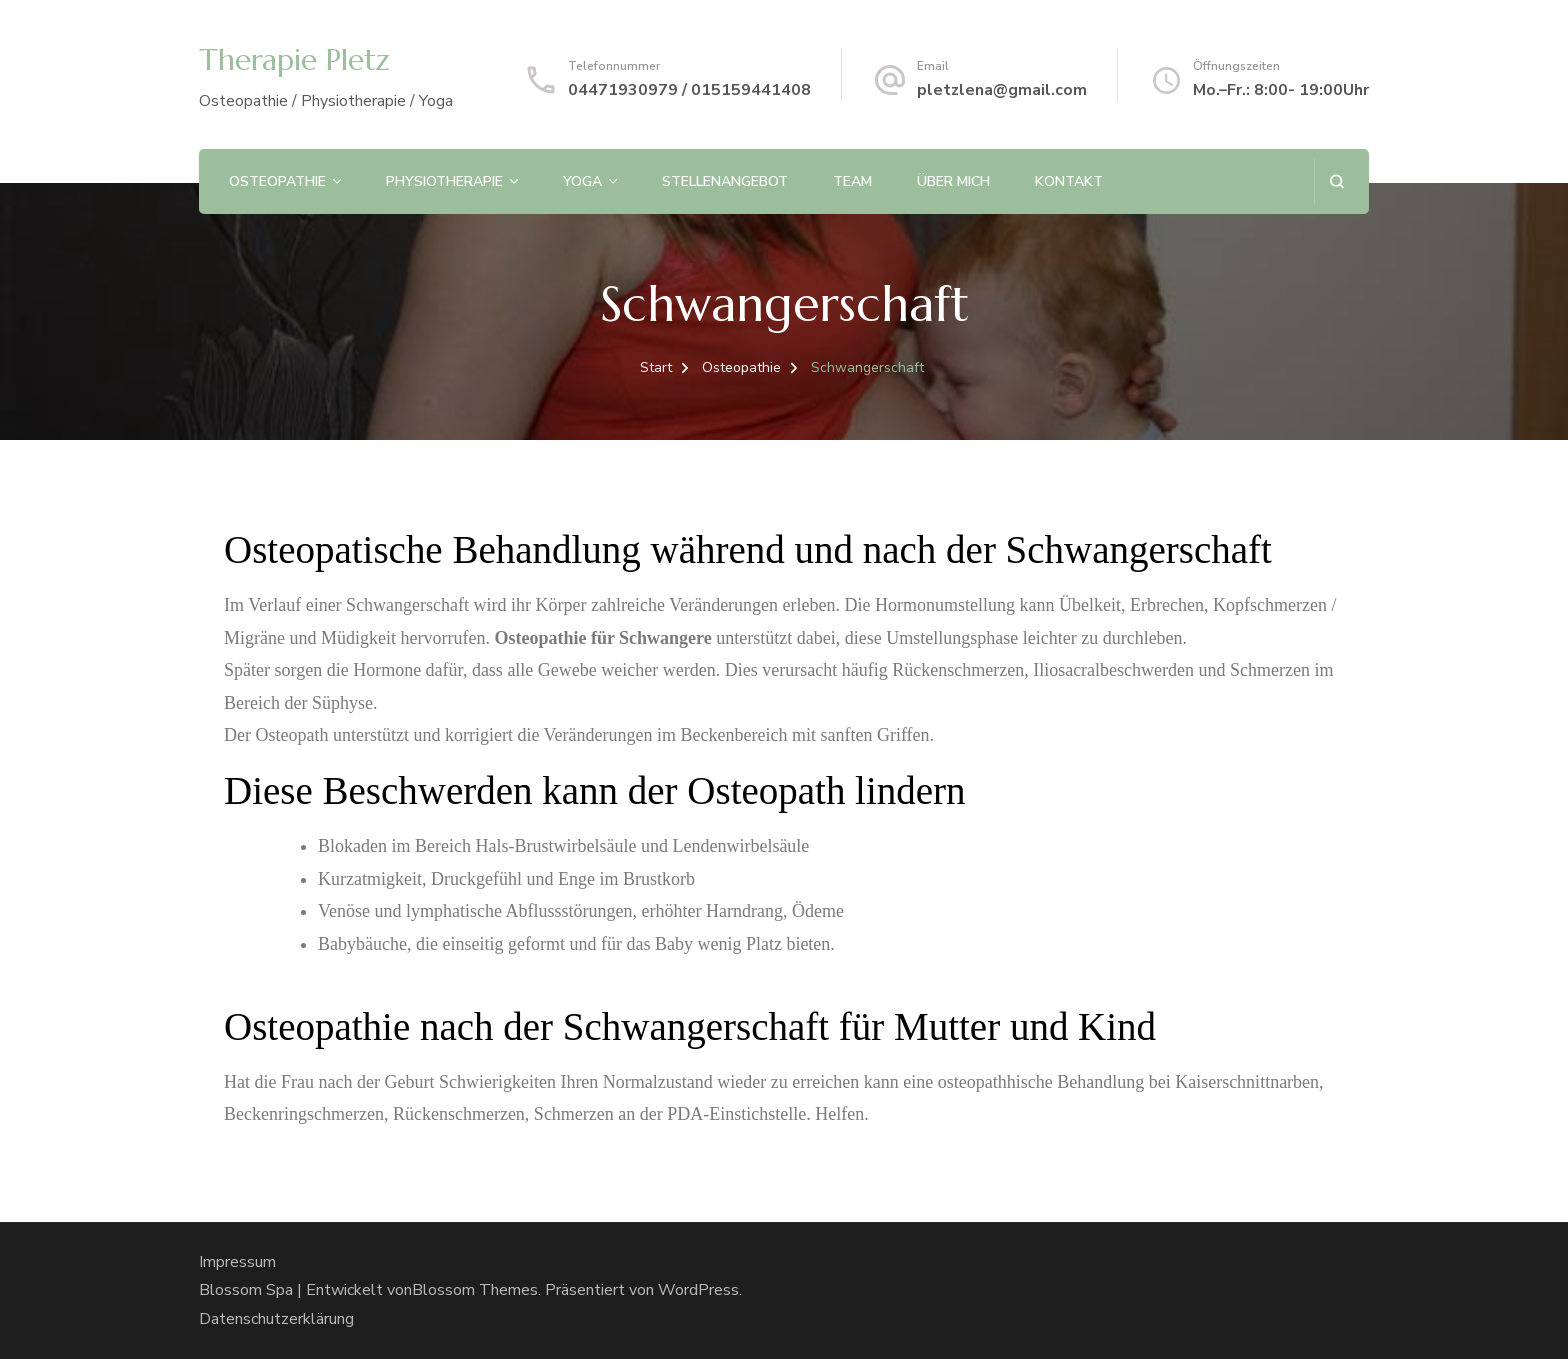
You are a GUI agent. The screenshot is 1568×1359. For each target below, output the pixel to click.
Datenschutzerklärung (276, 1319)
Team (852, 181)
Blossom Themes (475, 1290)
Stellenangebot (725, 181)
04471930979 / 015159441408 (689, 90)
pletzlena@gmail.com (1002, 90)
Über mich (953, 181)
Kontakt (1069, 181)
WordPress (698, 1290)
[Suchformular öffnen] (1336, 181)
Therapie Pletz (294, 59)
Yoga (582, 181)
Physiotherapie (444, 181)
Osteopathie (277, 181)
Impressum (237, 1262)
